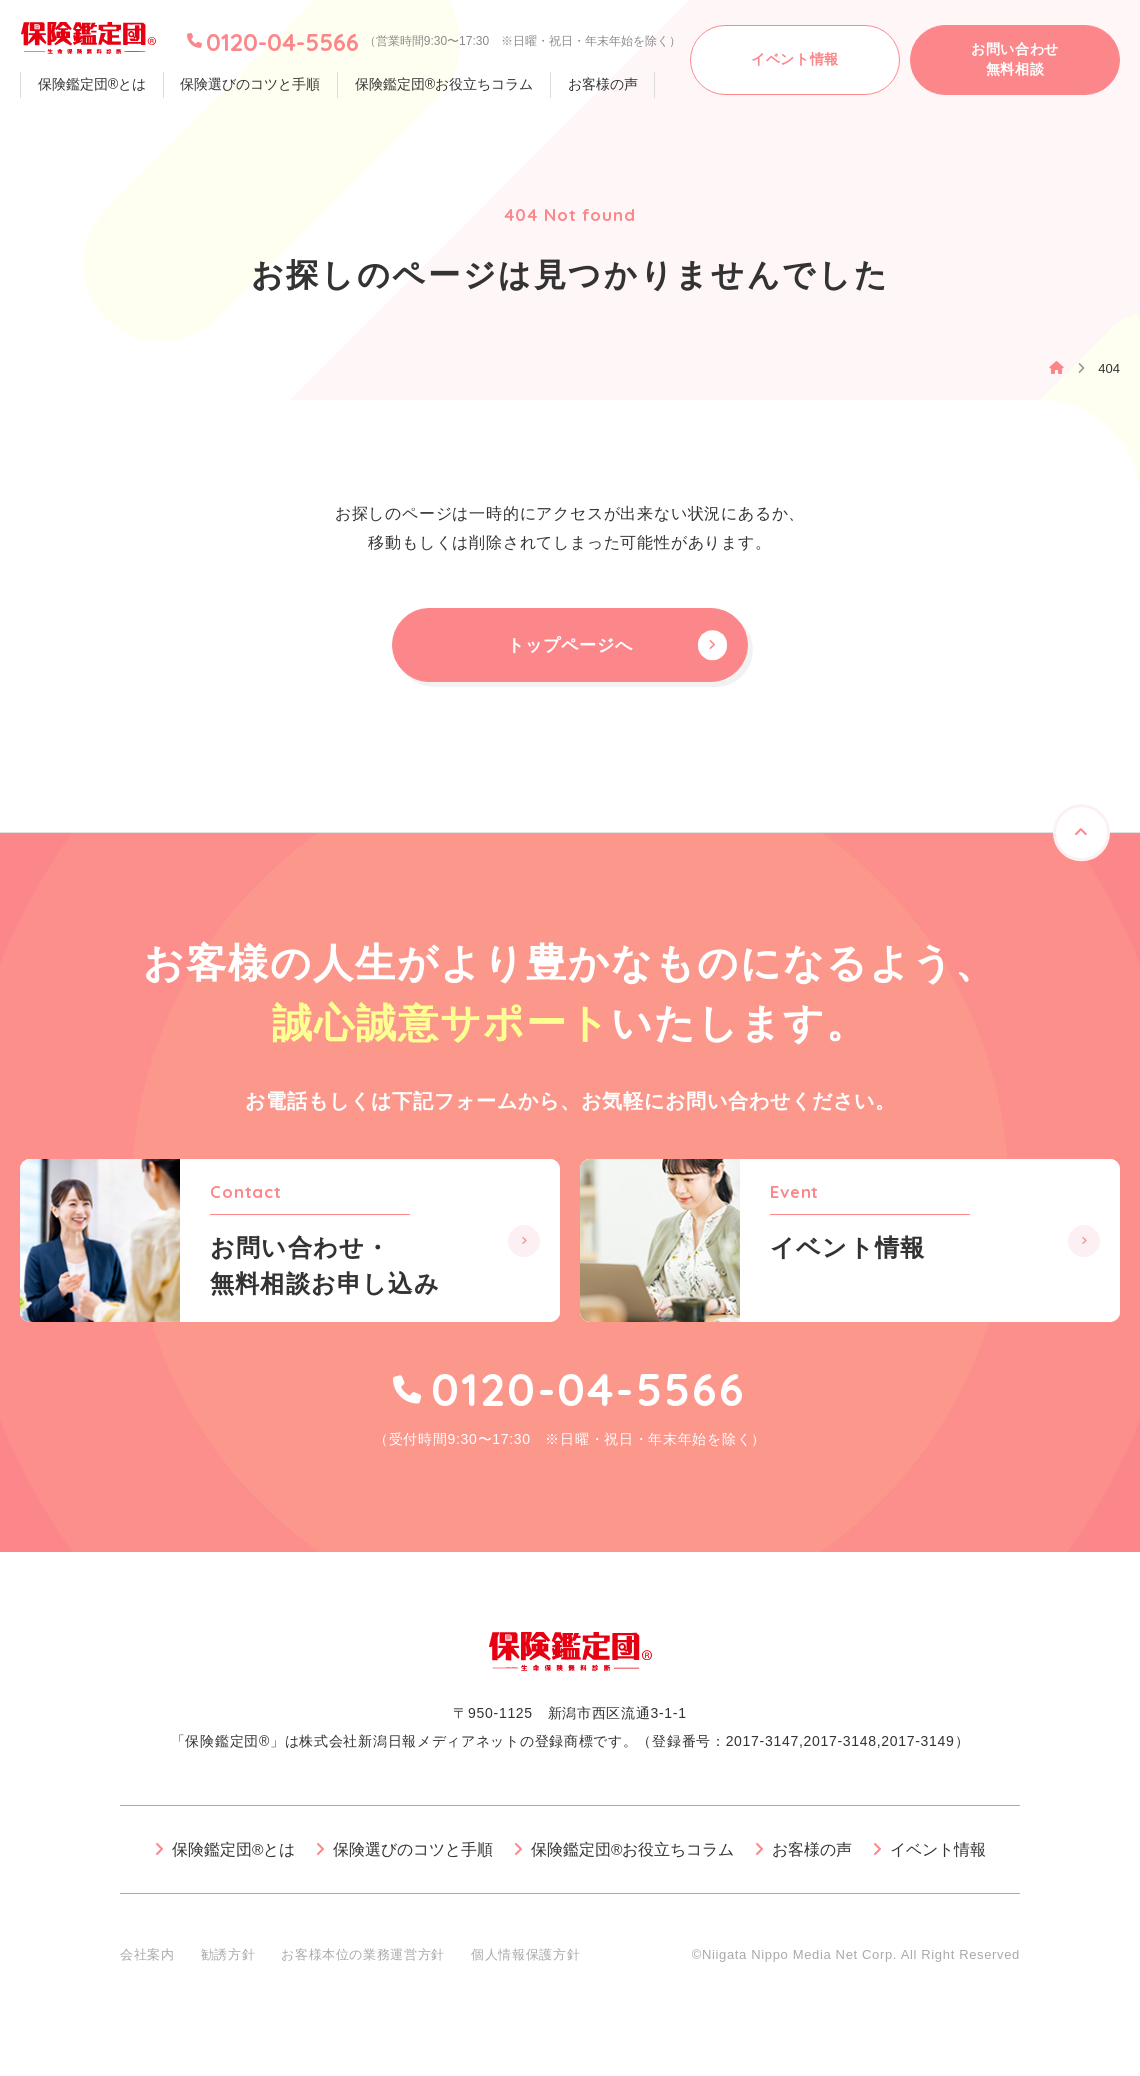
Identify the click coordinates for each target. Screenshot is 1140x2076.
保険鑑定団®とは (90, 85)
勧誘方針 (228, 1964)
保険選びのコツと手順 (245, 85)
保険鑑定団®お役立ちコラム (435, 85)
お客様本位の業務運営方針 (363, 1964)
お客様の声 (591, 85)
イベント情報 (939, 1859)
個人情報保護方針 (525, 1964)
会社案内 (147, 1964)
